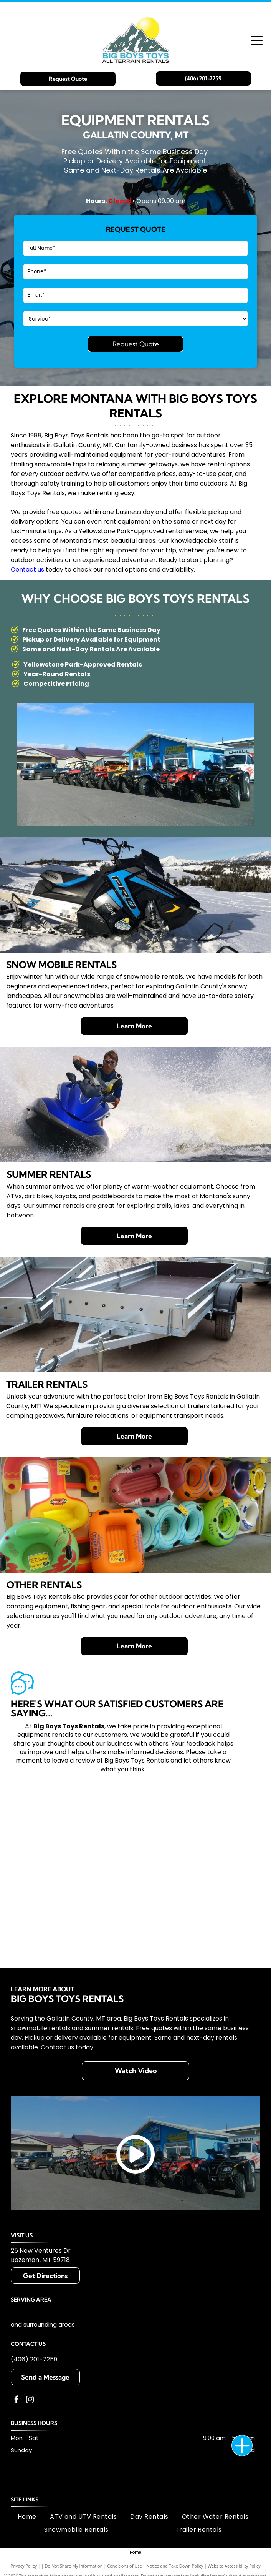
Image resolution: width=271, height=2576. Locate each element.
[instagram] (30, 2400)
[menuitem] (27, 2516)
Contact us (27, 569)
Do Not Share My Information (74, 2566)
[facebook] (16, 2400)
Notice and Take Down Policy (175, 2566)
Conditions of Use (124, 2566)
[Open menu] (257, 40)
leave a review (73, 1760)
